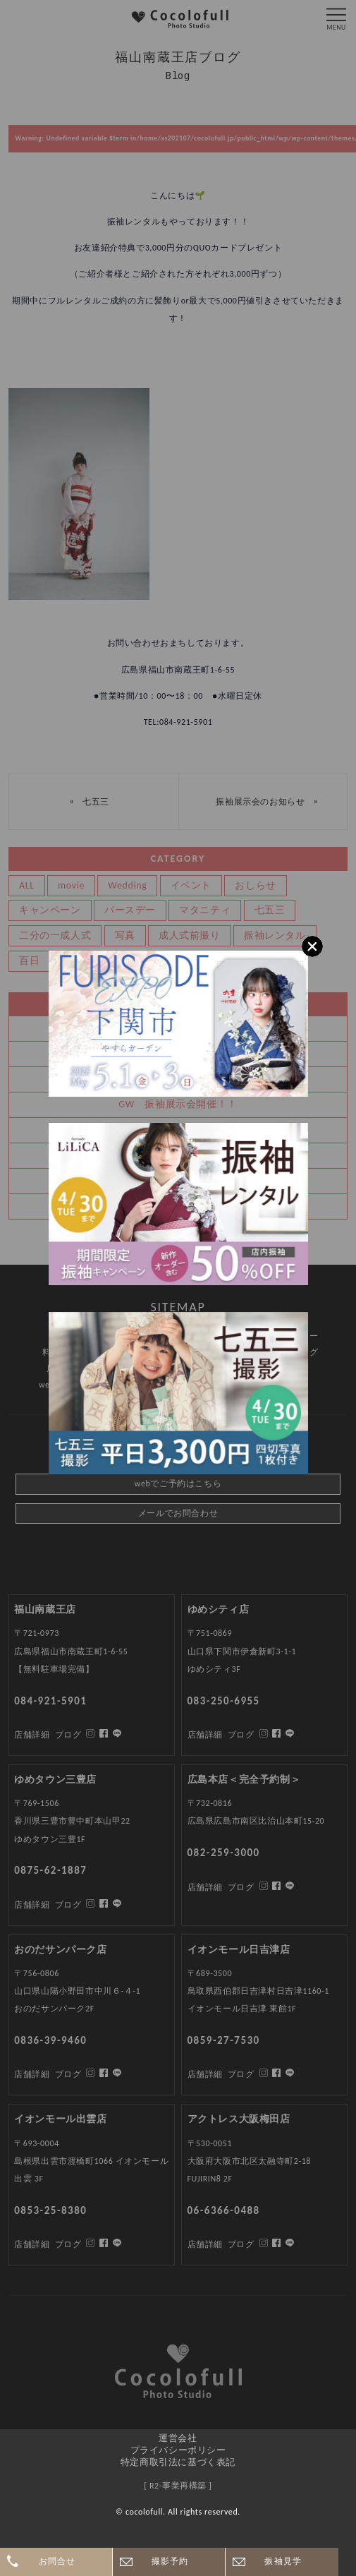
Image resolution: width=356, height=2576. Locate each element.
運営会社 (178, 2438)
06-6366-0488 (224, 2210)
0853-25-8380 (50, 2210)
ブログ (68, 2244)
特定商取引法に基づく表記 (178, 2462)
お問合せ (57, 2561)
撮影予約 (170, 2561)
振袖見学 (283, 2561)
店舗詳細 (31, 2244)
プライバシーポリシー (178, 2450)
